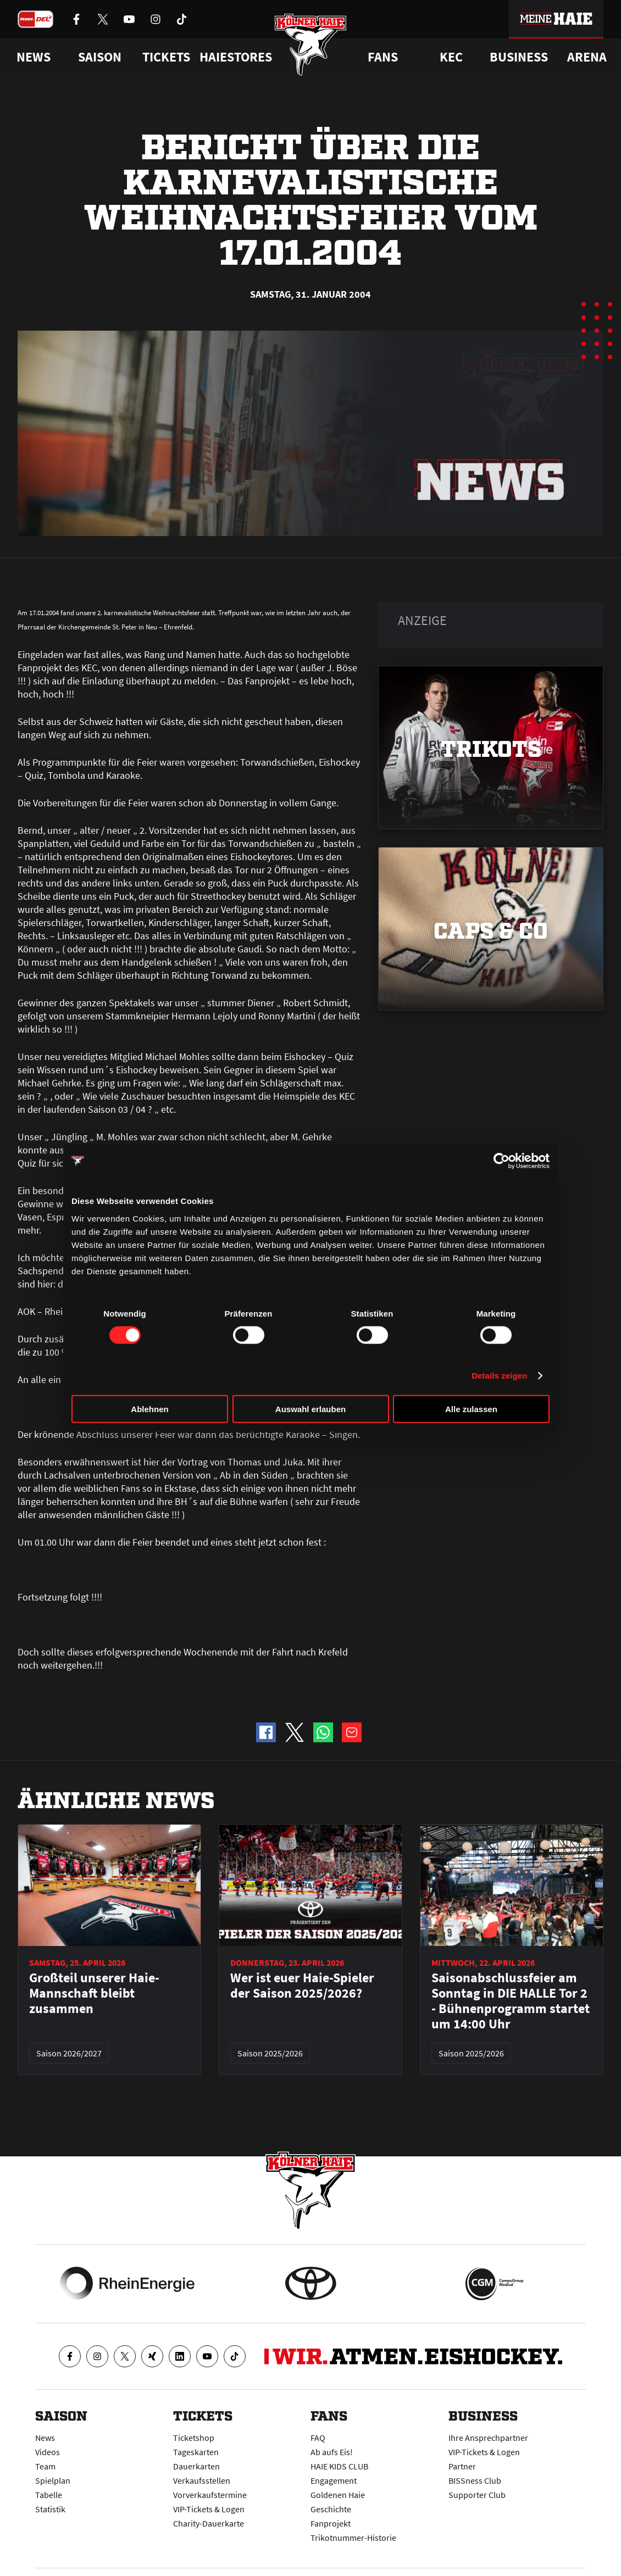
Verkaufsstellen (201, 2480)
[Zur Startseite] (310, 45)
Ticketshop (193, 2437)
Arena (587, 57)
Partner (462, 2466)
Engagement (334, 2480)
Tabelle (48, 2494)
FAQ (318, 2437)
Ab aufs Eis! (332, 2451)
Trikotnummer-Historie (353, 2537)
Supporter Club (477, 2494)
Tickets (166, 57)
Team (45, 2466)
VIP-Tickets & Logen (209, 2508)
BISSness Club (474, 2480)
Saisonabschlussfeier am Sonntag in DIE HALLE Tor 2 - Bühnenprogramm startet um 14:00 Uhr (510, 2001)
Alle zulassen (471, 1408)
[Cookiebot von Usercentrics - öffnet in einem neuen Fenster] (501, 1161)
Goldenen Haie (338, 2494)
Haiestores (235, 57)
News (45, 2437)
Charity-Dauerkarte (208, 2523)
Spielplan (52, 2480)
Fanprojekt (331, 2523)
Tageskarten (196, 2451)
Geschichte (331, 2508)
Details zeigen (499, 1375)
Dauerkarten (196, 2466)
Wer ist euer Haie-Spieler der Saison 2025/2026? (302, 1985)
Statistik (50, 2508)
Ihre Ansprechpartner (488, 2437)
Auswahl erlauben (310, 1408)
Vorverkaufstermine (210, 2494)
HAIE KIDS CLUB (339, 2466)
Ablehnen (149, 1408)
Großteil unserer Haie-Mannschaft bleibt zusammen (94, 1993)
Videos (47, 2451)
